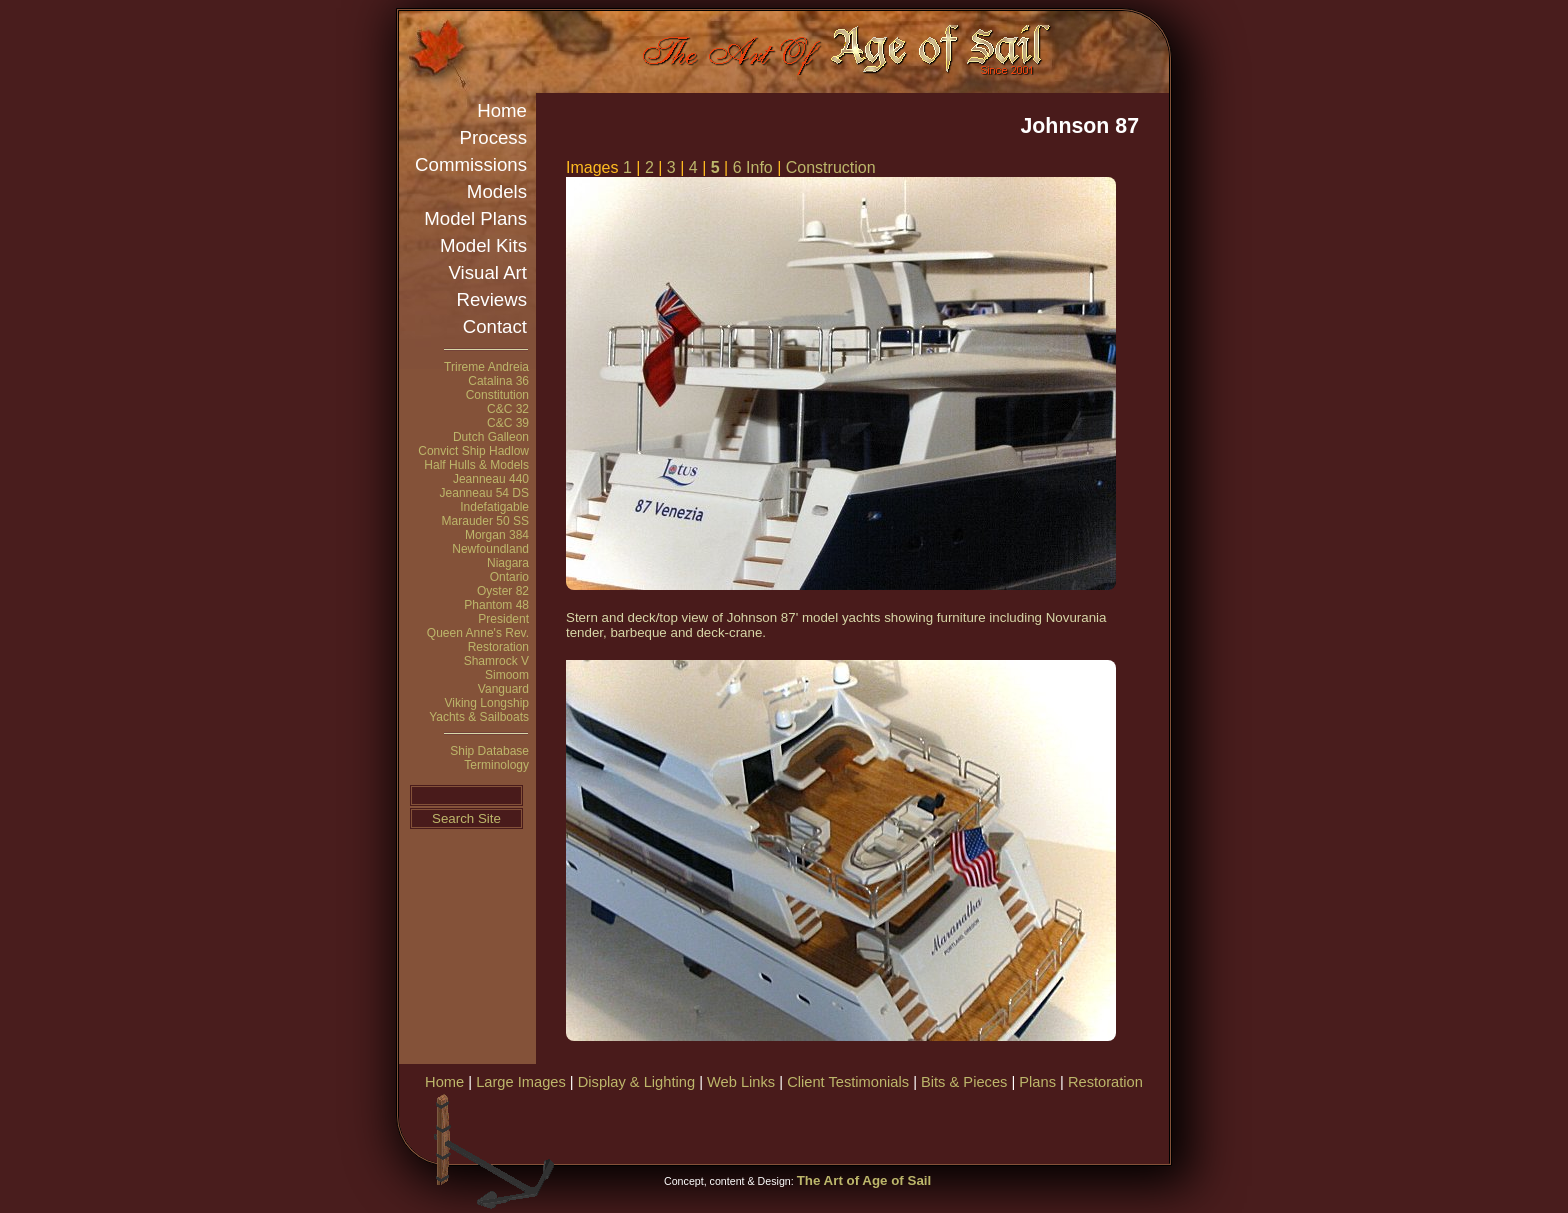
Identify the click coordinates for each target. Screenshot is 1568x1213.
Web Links (741, 1082)
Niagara (508, 563)
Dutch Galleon (491, 437)
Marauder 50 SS (485, 521)
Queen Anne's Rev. (478, 633)
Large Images (521, 1082)
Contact (495, 326)
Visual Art (488, 272)
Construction (831, 167)
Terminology (496, 765)
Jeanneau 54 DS (484, 493)
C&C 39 (508, 423)
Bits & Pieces (964, 1082)
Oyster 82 (503, 591)
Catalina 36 (498, 381)
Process (493, 137)
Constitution (497, 395)
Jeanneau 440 (491, 479)
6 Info (753, 167)
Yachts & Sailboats (479, 717)
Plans (1037, 1082)
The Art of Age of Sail (864, 1180)
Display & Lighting (636, 1082)
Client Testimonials (848, 1082)
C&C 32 (508, 409)
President (503, 619)
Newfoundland (490, 549)
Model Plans (475, 218)
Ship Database (489, 751)
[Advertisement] (933, 1125)
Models (497, 191)
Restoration (498, 647)
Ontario (509, 577)
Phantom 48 (496, 605)
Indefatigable (494, 507)
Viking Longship (486, 703)
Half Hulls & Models (476, 465)
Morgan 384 (497, 535)
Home (502, 110)
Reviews (492, 299)
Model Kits (483, 245)
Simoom (507, 675)
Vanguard (503, 689)
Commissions (471, 164)
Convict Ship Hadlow (473, 451)
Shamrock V (496, 661)
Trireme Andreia (486, 367)
